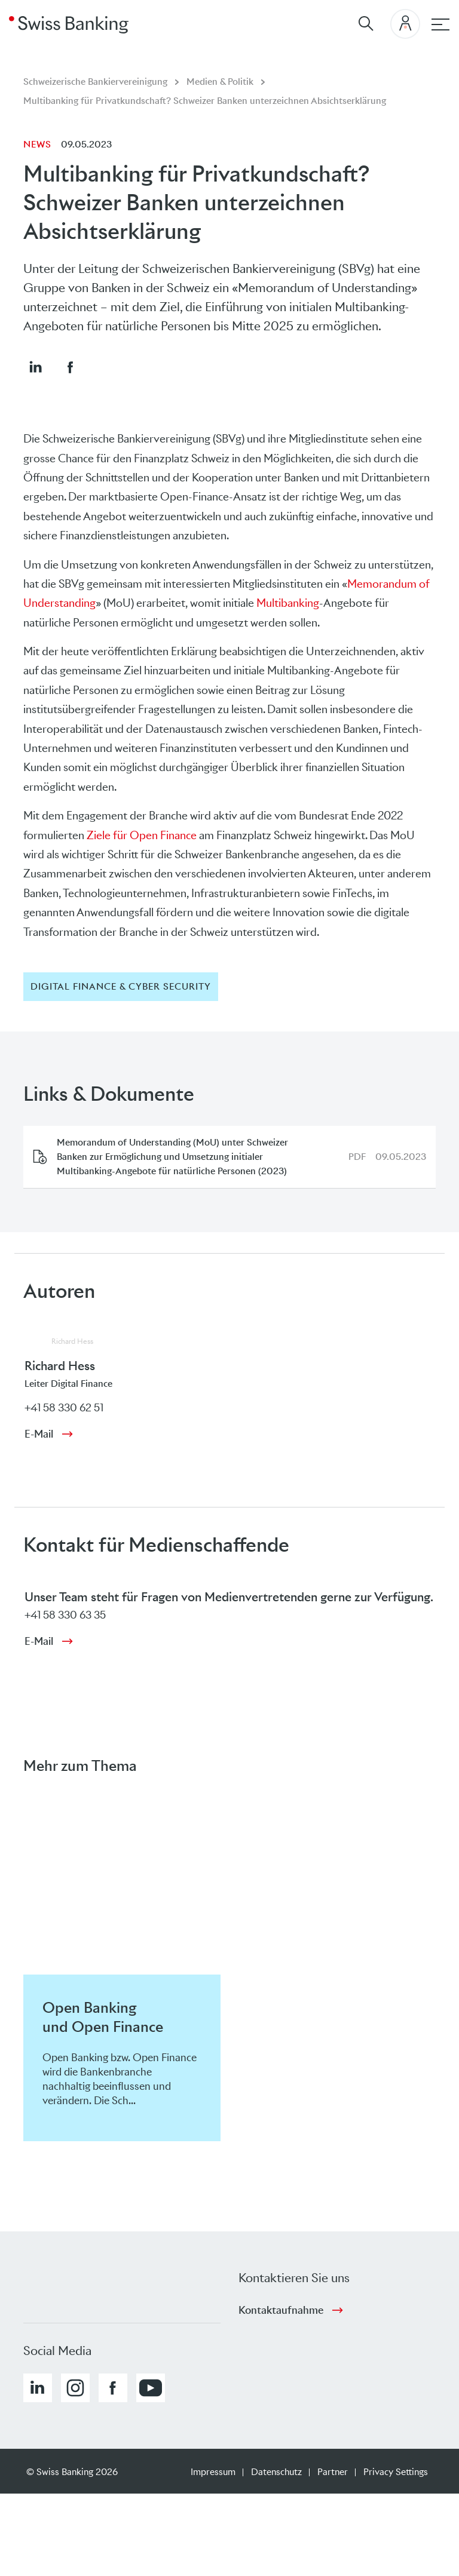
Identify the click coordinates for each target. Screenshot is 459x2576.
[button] (35, 367)
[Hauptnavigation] (440, 24)
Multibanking (287, 603)
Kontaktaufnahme (280, 2310)
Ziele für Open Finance (142, 835)
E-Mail (39, 1434)
